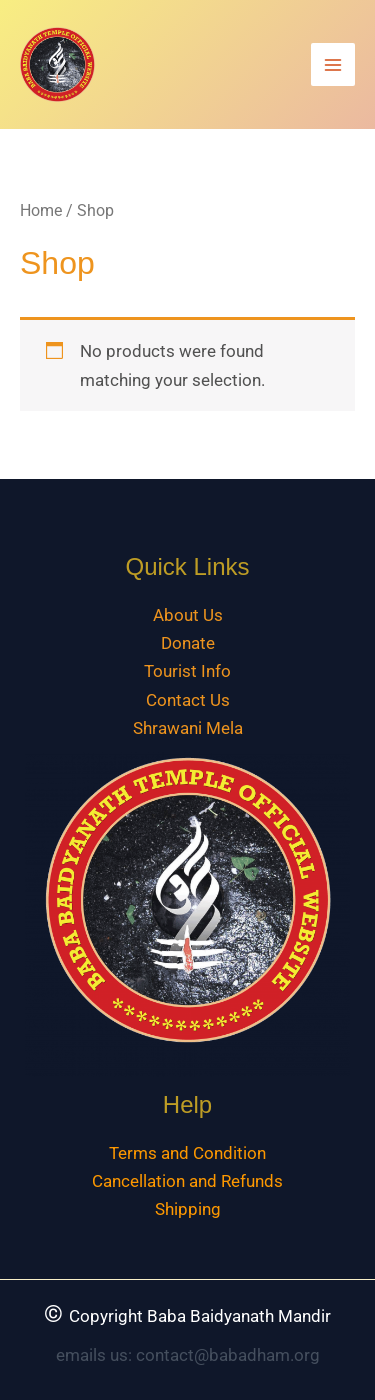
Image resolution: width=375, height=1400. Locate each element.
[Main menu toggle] (333, 65)
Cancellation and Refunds (187, 1181)
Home (41, 210)
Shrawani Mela (188, 728)
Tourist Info (187, 671)
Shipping (188, 1209)
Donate (188, 643)
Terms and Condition (187, 1153)
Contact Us (188, 700)
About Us (188, 615)
